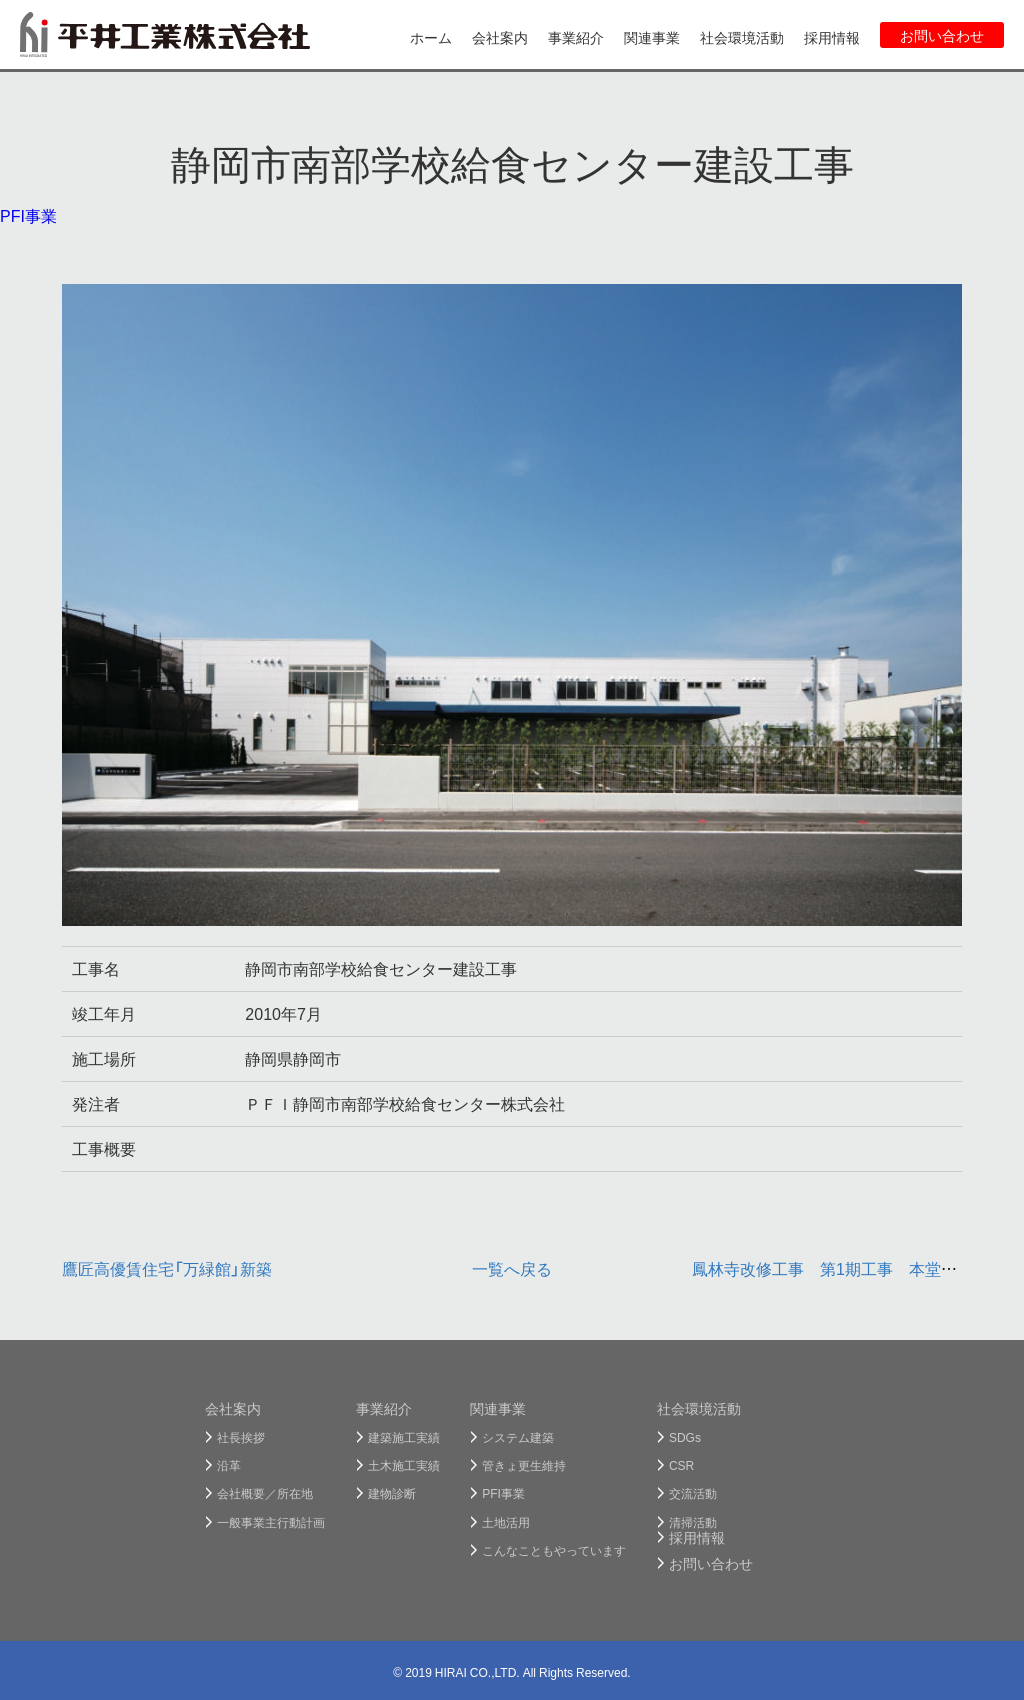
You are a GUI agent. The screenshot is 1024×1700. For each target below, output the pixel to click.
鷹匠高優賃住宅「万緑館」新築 (167, 1268)
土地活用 (506, 1522)
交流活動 (693, 1493)
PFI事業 (28, 215)
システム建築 (518, 1437)
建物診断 (392, 1493)
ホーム (431, 37)
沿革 (229, 1465)
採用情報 (832, 37)
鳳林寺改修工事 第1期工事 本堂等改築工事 (856, 1268)
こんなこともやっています (554, 1550)
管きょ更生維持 (524, 1465)
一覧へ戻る (512, 1268)
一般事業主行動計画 (271, 1522)
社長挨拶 (241, 1437)
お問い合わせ (942, 35)
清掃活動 (693, 1522)
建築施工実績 (404, 1437)
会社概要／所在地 (265, 1493)
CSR (681, 1465)
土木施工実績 (404, 1465)
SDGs (685, 1437)
